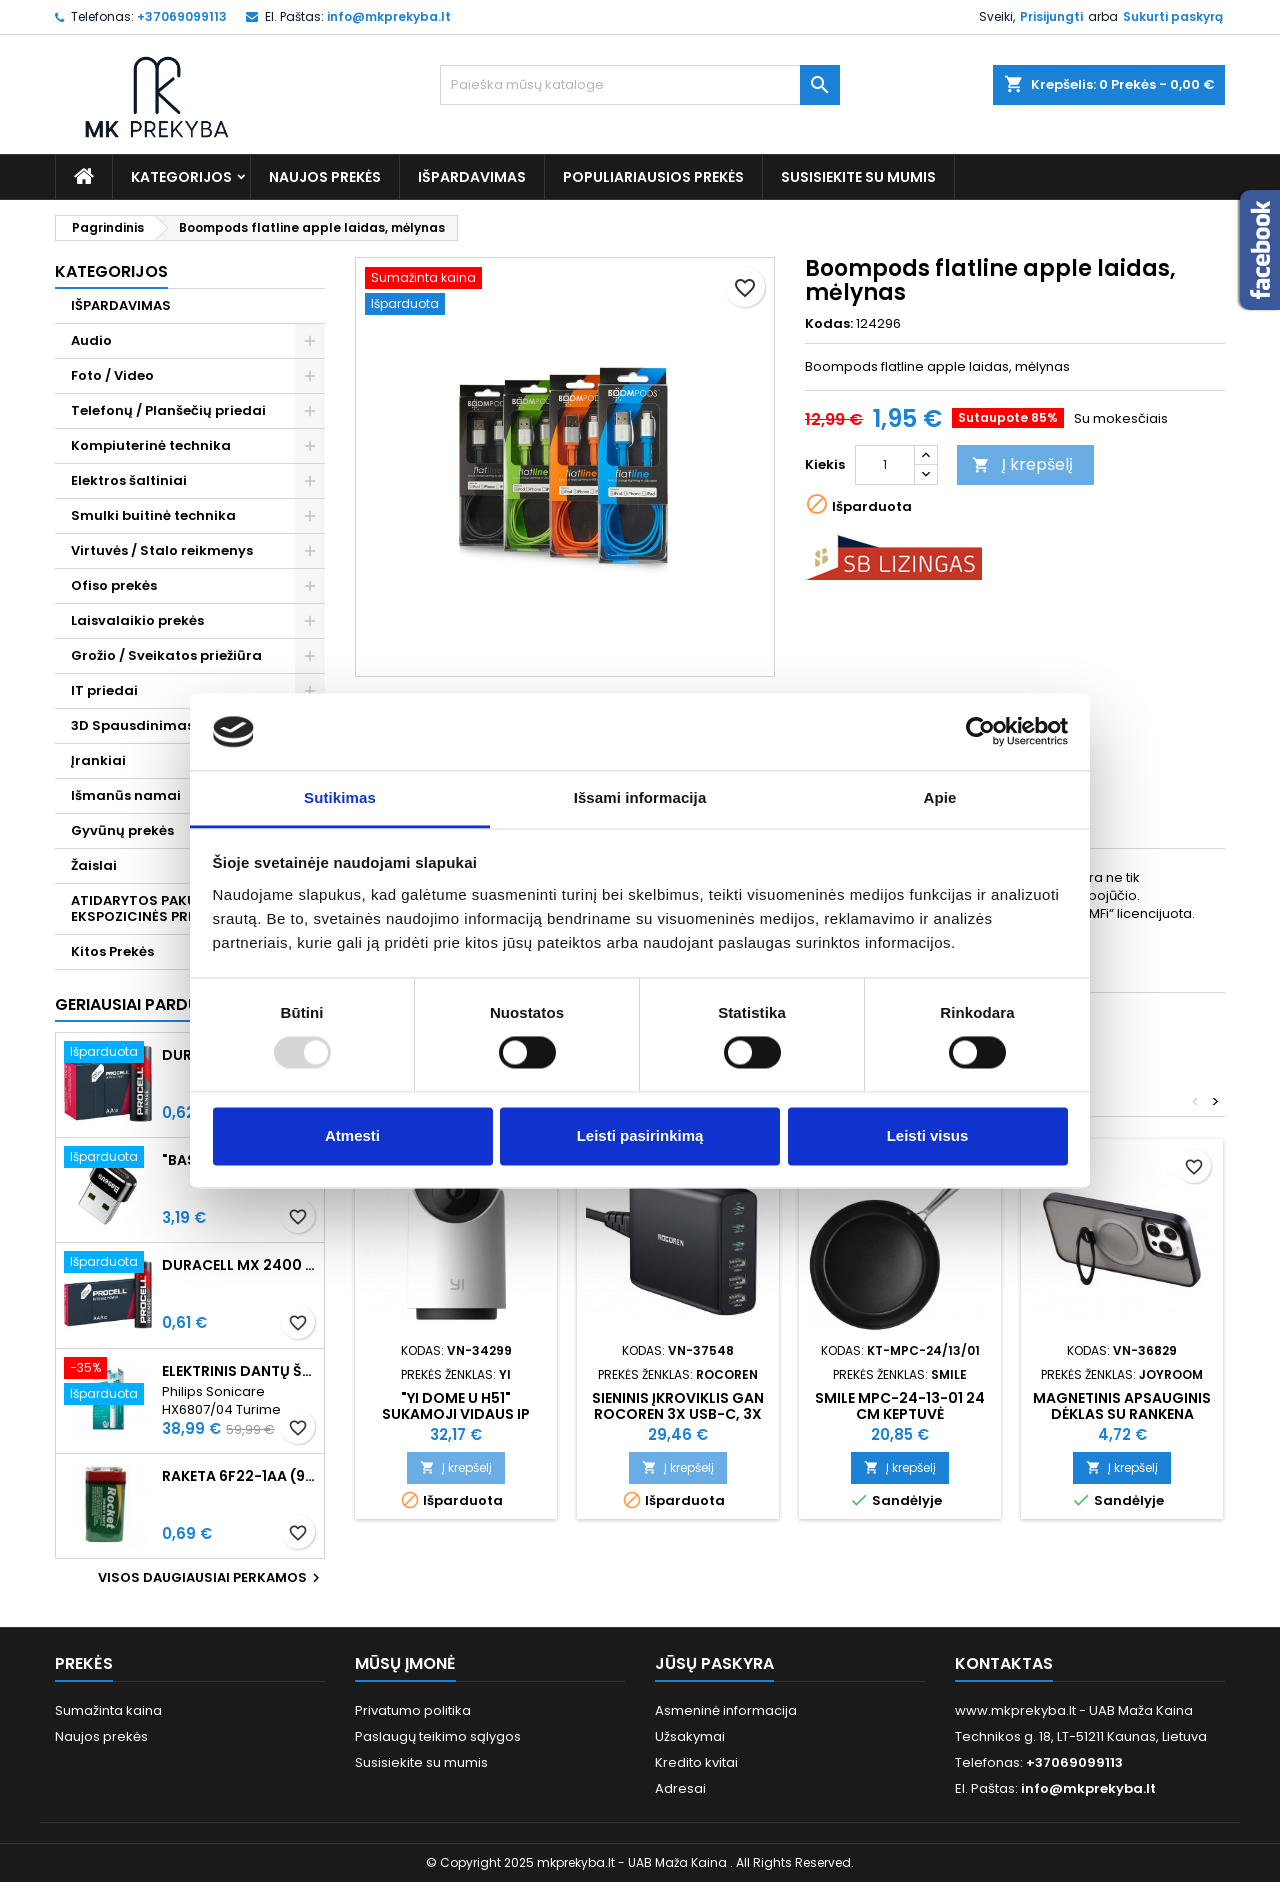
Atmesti (352, 1135)
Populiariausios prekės (653, 177)
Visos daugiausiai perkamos (211, 1578)
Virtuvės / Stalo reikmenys (162, 550)
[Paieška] (640, 85)
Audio (91, 340)
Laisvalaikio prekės (137, 620)
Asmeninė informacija (726, 1710)
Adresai (680, 1788)
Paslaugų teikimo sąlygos (438, 1736)
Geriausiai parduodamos (163, 1004)
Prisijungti (1051, 16)
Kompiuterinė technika (151, 445)
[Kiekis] (885, 465)
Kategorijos (181, 177)
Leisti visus (928, 1135)
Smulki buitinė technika (153, 515)
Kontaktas (1004, 1663)
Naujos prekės (325, 177)
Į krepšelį (1022, 464)
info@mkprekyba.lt (389, 16)
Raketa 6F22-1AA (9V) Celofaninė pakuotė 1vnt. (239, 1476)
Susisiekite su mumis (858, 177)
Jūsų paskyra (714, 1663)
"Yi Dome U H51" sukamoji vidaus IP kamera (456, 1414)
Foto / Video (112, 375)
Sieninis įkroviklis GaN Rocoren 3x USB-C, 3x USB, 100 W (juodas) (678, 1414)
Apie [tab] (940, 797)
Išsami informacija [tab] (640, 797)
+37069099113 (182, 16)
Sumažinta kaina (108, 1710)
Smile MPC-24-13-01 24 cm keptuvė (900, 1406)
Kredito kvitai (696, 1762)
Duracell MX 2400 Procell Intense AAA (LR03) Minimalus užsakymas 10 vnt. (239, 1265)
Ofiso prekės (114, 585)
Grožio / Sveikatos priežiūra (166, 655)
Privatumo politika (413, 1710)
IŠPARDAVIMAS (472, 177)
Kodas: (829, 324)
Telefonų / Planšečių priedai (168, 410)
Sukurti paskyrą (1173, 16)
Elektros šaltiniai (129, 480)
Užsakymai (690, 1736)
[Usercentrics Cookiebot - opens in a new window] (980, 732)
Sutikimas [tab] (340, 797)
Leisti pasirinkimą (640, 1135)
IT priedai (104, 690)
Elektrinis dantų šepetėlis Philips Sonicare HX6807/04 (239, 1371)
